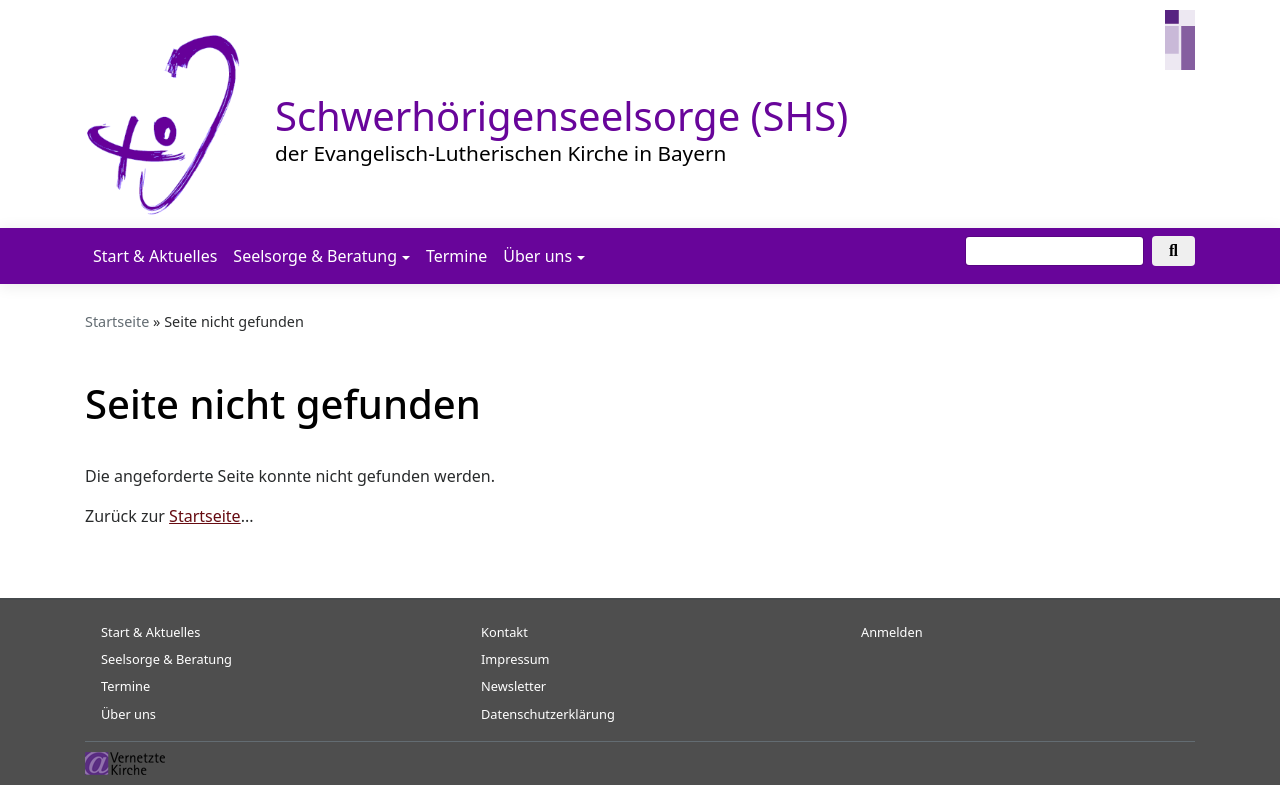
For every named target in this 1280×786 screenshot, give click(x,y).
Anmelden (892, 632)
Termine (456, 256)
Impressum (515, 659)
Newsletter (513, 686)
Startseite (117, 321)
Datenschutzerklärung (548, 714)
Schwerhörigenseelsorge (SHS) (561, 115)
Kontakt (504, 632)
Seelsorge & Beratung (315, 256)
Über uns (537, 256)
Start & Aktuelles (155, 256)
